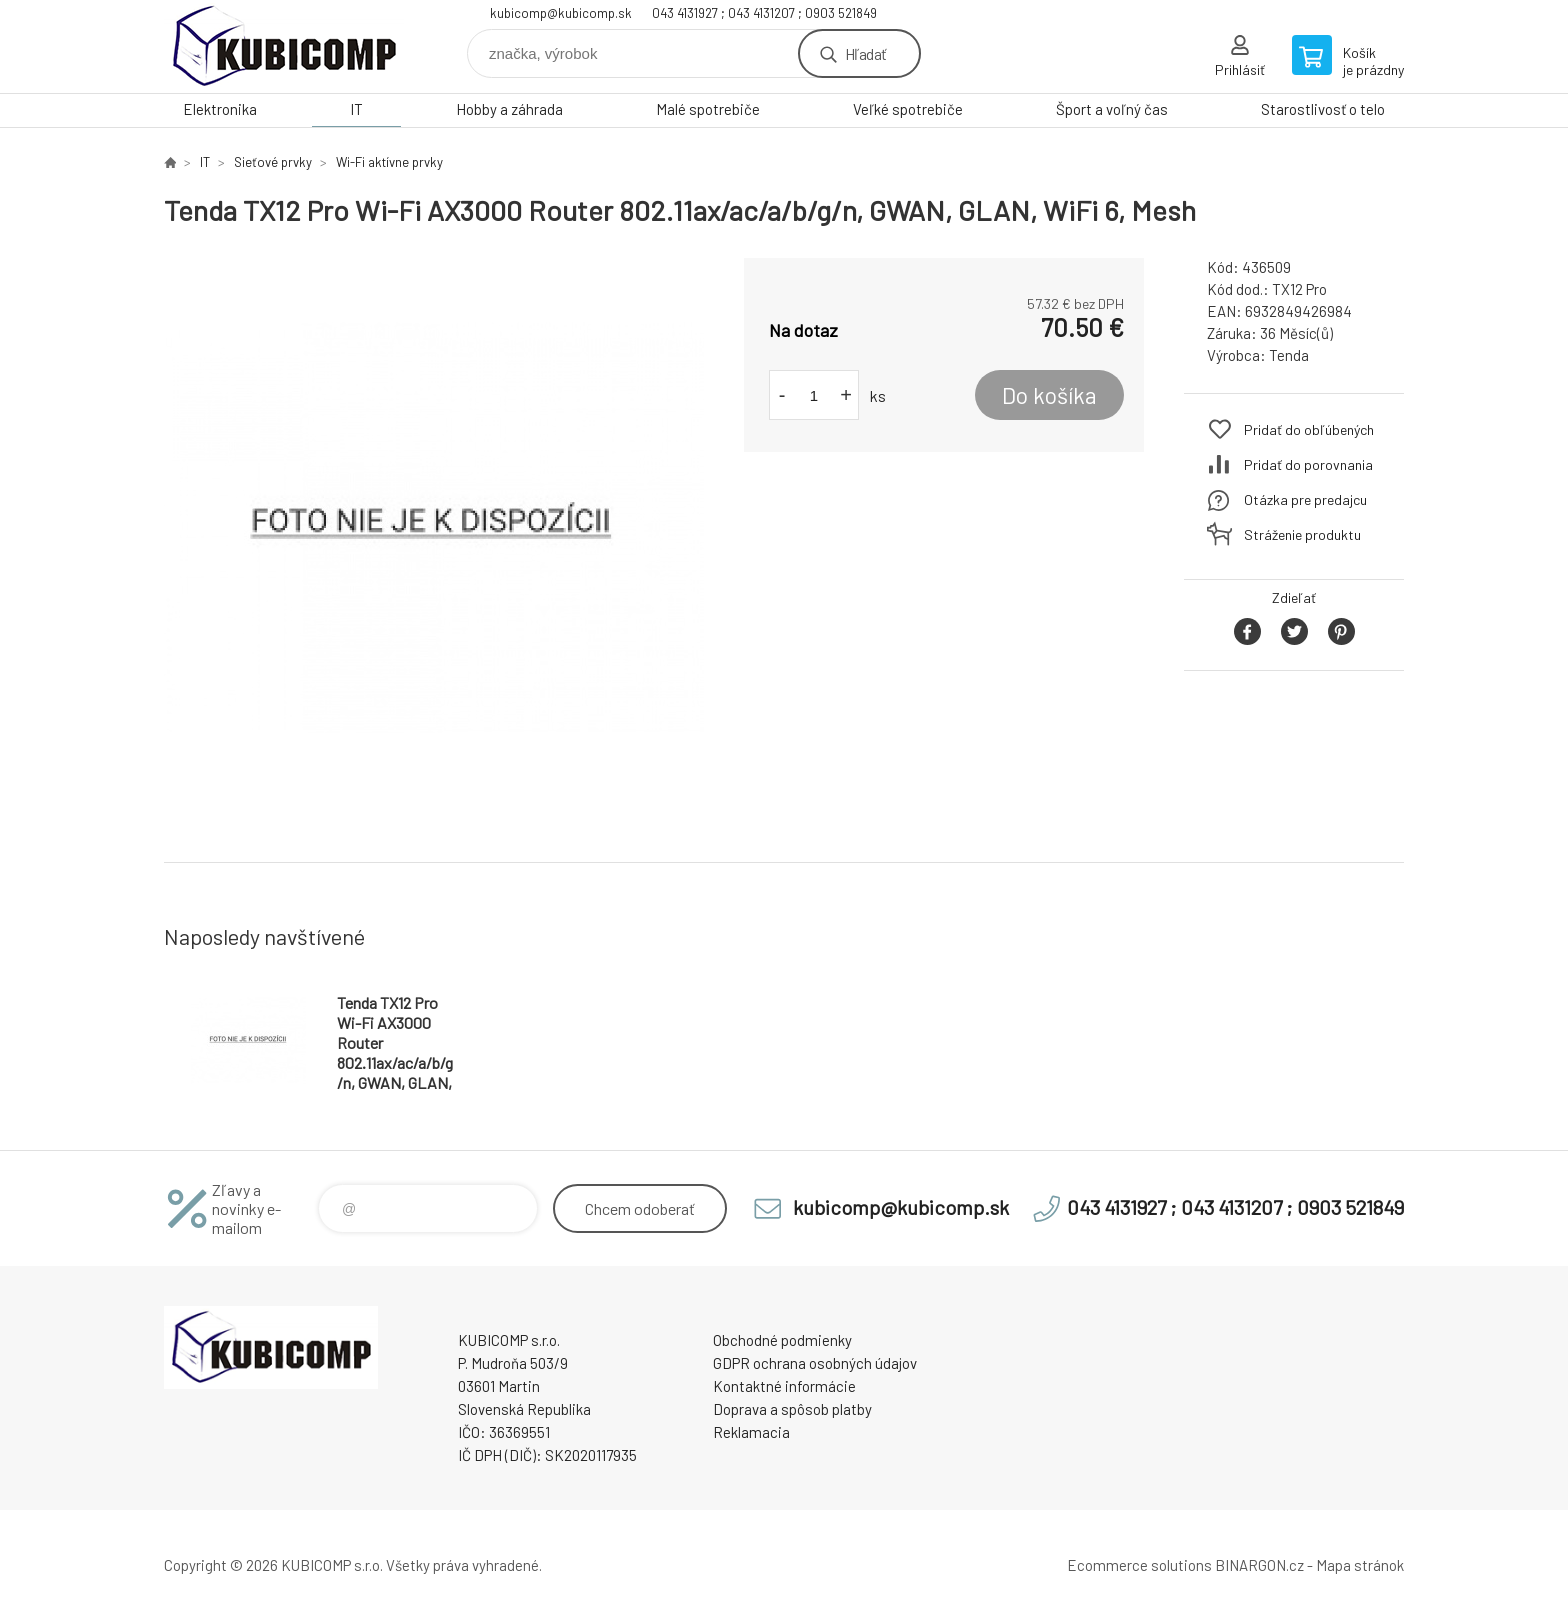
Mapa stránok (1360, 1565)
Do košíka (1049, 395)
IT (356, 109)
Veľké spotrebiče (908, 109)
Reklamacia (751, 1432)
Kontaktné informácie (784, 1386)
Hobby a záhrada (509, 109)
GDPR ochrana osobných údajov (815, 1363)
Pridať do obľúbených (1309, 429)
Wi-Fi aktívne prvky (389, 162)
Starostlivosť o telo (1323, 109)
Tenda (1289, 355)
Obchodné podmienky (782, 1340)
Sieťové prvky (273, 162)
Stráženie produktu (1302, 534)
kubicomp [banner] (284, 46)
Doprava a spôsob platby (792, 1409)
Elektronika (220, 109)
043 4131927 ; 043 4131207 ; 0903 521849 (764, 13)
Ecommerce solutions (1139, 1565)
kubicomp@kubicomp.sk (561, 13)
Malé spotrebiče (708, 109)
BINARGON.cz (1259, 1565)
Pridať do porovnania (1308, 464)
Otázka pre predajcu (1305, 499)
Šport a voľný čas (1112, 109)
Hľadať (865, 53)
